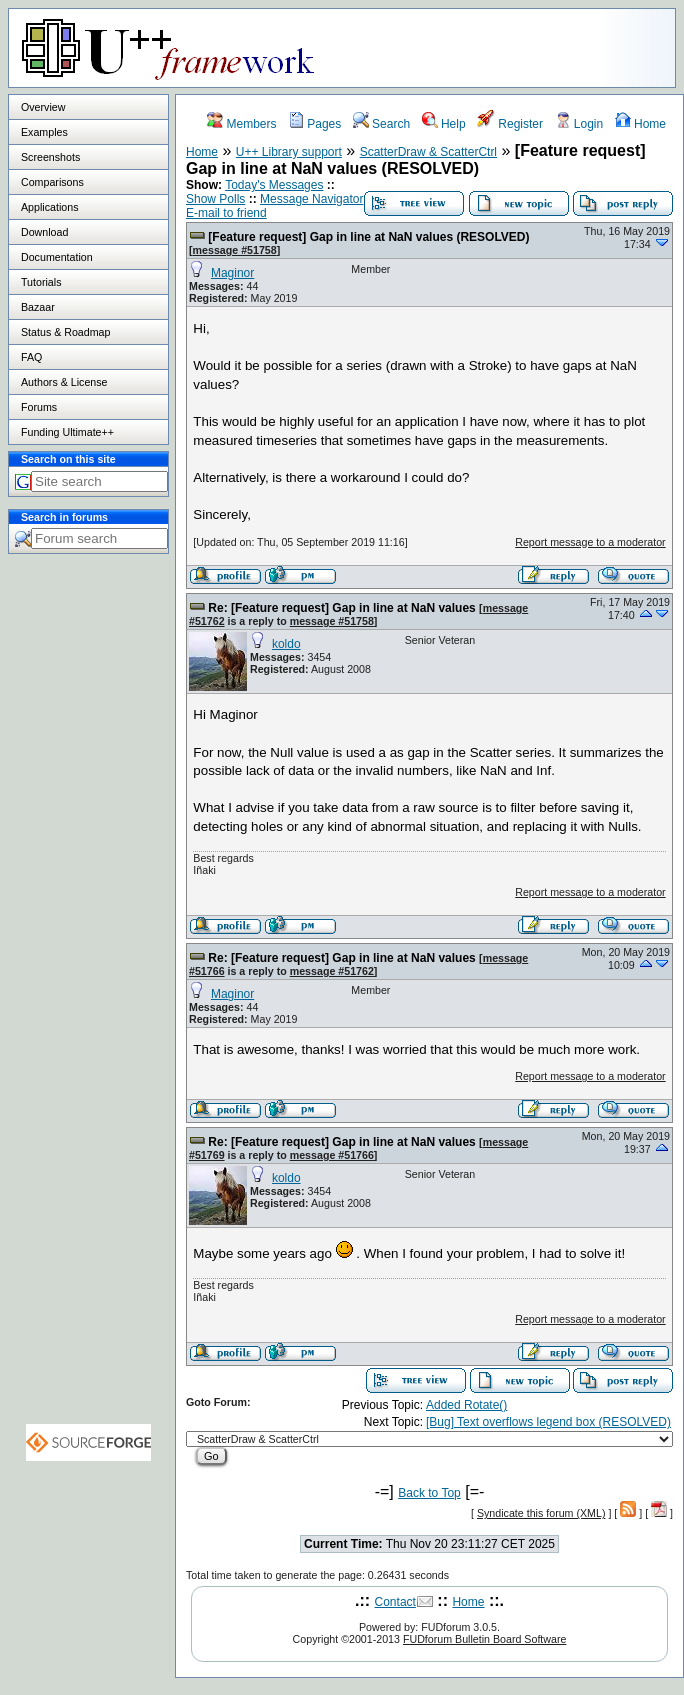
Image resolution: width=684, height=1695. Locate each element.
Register (510, 124)
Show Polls (215, 199)
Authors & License (64, 382)
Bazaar (38, 307)
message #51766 (332, 1155)
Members (241, 124)
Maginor (232, 273)
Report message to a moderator (590, 542)
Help (444, 124)
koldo (286, 644)
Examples (44, 132)
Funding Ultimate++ (67, 432)
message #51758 (235, 250)
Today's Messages (274, 185)
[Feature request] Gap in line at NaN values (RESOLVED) (368, 237)
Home (640, 124)
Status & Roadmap (65, 332)
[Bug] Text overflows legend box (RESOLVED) (548, 1422)
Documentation (57, 257)
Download (44, 232)
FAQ (31, 357)
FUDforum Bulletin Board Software (484, 1639)
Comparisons (52, 182)
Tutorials (41, 282)
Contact (395, 1602)
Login (579, 124)
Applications (49, 207)
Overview (43, 107)
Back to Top (429, 1493)
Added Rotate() (466, 1405)
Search (381, 124)
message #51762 (332, 971)
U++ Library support (289, 152)
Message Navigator (311, 199)
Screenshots (50, 157)
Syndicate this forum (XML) (541, 1513)
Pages (314, 124)
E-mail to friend (226, 213)
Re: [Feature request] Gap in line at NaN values (341, 608)
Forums (39, 407)
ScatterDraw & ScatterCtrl (428, 152)
